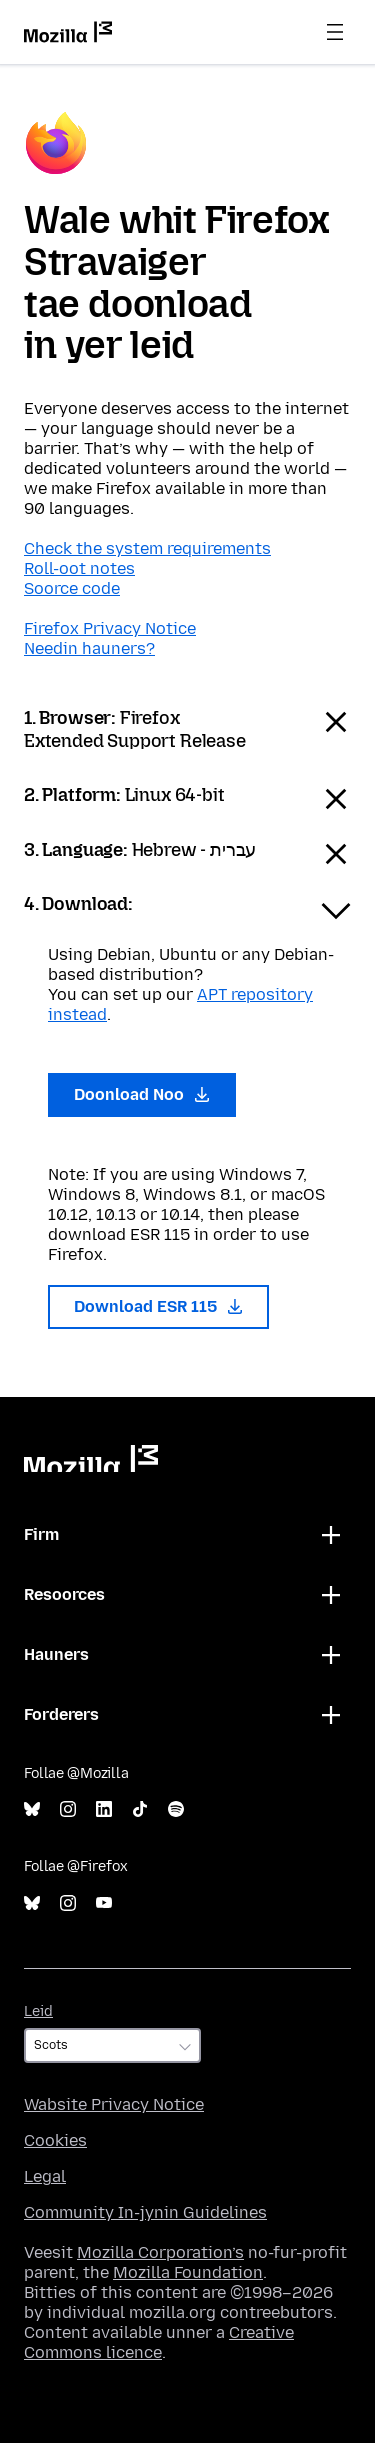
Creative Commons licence (159, 2342)
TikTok (140, 1809)
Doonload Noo (142, 1094)
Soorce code (72, 588)
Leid (38, 2011)
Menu (335, 32)
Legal (45, 2176)
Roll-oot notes (79, 568)
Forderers (61, 1714)
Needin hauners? (89, 648)
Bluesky (32, 1809)
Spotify (176, 1809)
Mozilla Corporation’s (160, 2252)
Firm (41, 1534)
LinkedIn (104, 1809)
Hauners (56, 1654)
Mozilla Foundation (188, 2272)
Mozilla (91, 1458)
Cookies (55, 2140)
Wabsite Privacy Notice (114, 2104)
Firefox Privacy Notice (110, 628)
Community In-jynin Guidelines (145, 2212)
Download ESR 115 (158, 1306)
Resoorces (64, 1594)
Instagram (68, 1809)
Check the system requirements (147, 548)
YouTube (104, 1903)
